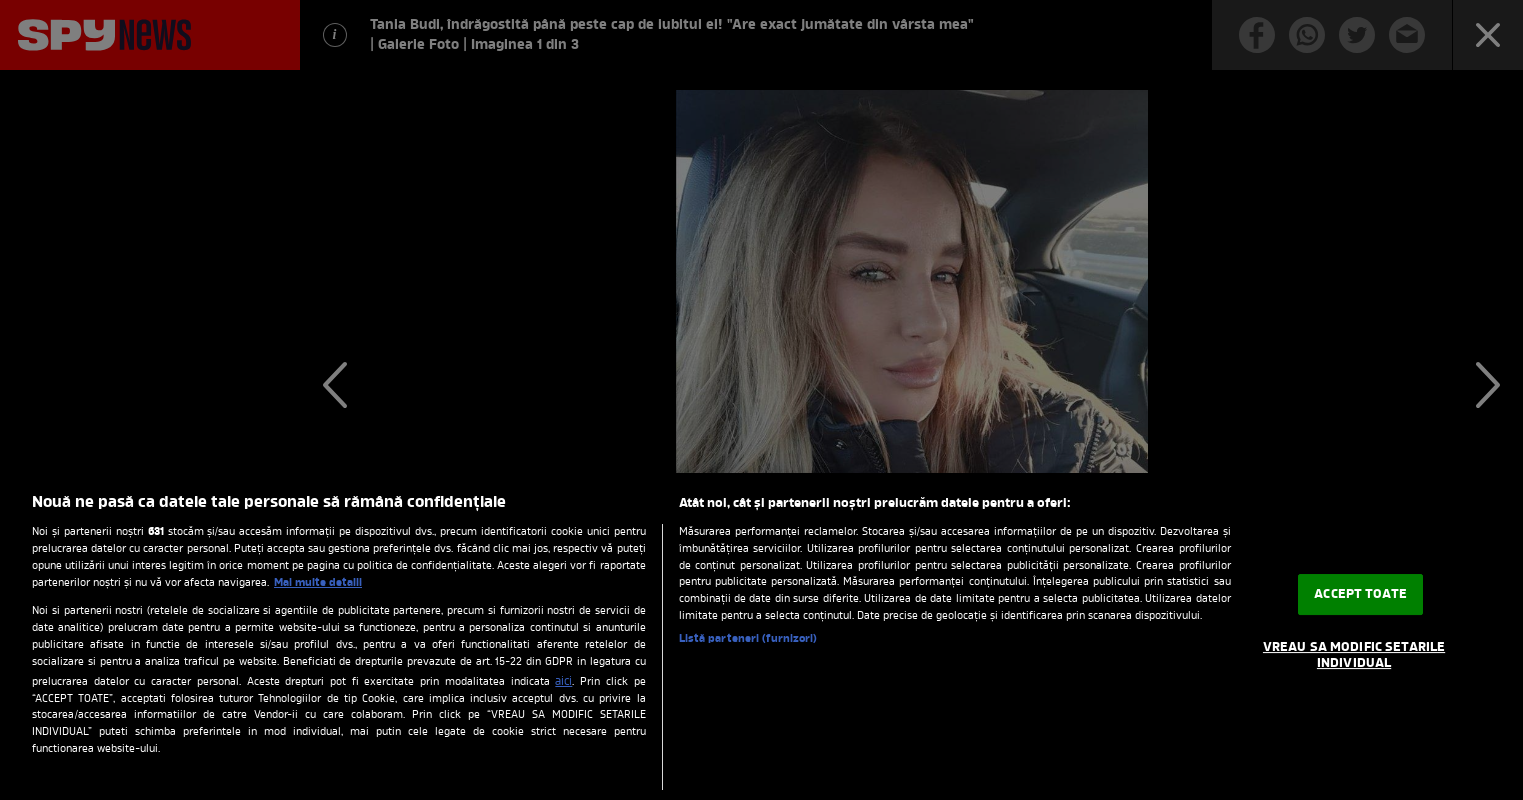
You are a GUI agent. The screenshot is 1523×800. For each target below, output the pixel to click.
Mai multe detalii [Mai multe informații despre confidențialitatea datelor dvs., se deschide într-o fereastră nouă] (318, 583)
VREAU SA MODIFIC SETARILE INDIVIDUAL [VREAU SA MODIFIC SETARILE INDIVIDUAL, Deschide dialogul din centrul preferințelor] (1354, 655)
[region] (761, 636)
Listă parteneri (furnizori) (748, 639)
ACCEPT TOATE (1360, 594)
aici (563, 682)
